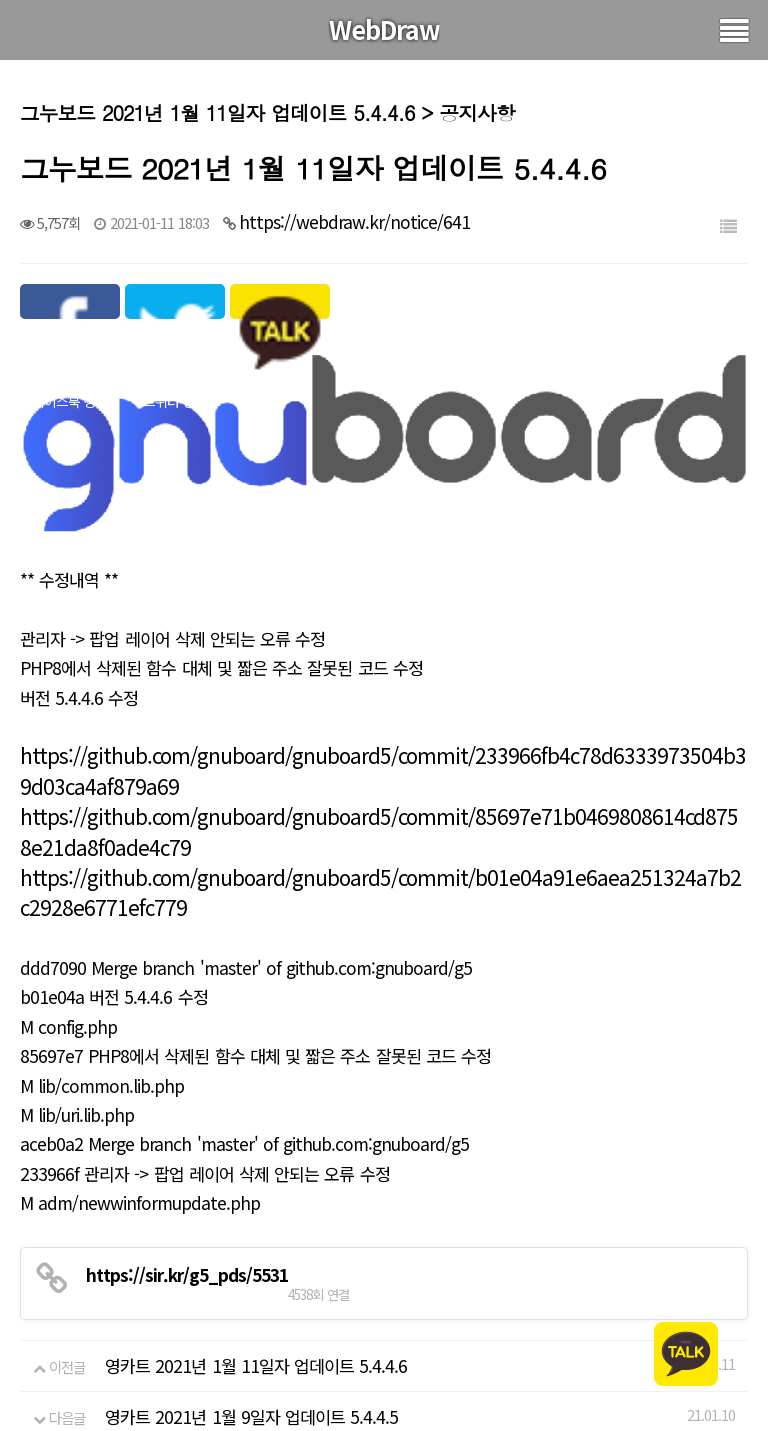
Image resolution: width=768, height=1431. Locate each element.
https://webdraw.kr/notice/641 (354, 221)
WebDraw (384, 29)
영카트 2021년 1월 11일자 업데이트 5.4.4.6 (256, 1332)
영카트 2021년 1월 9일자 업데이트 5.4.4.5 (251, 1384)
